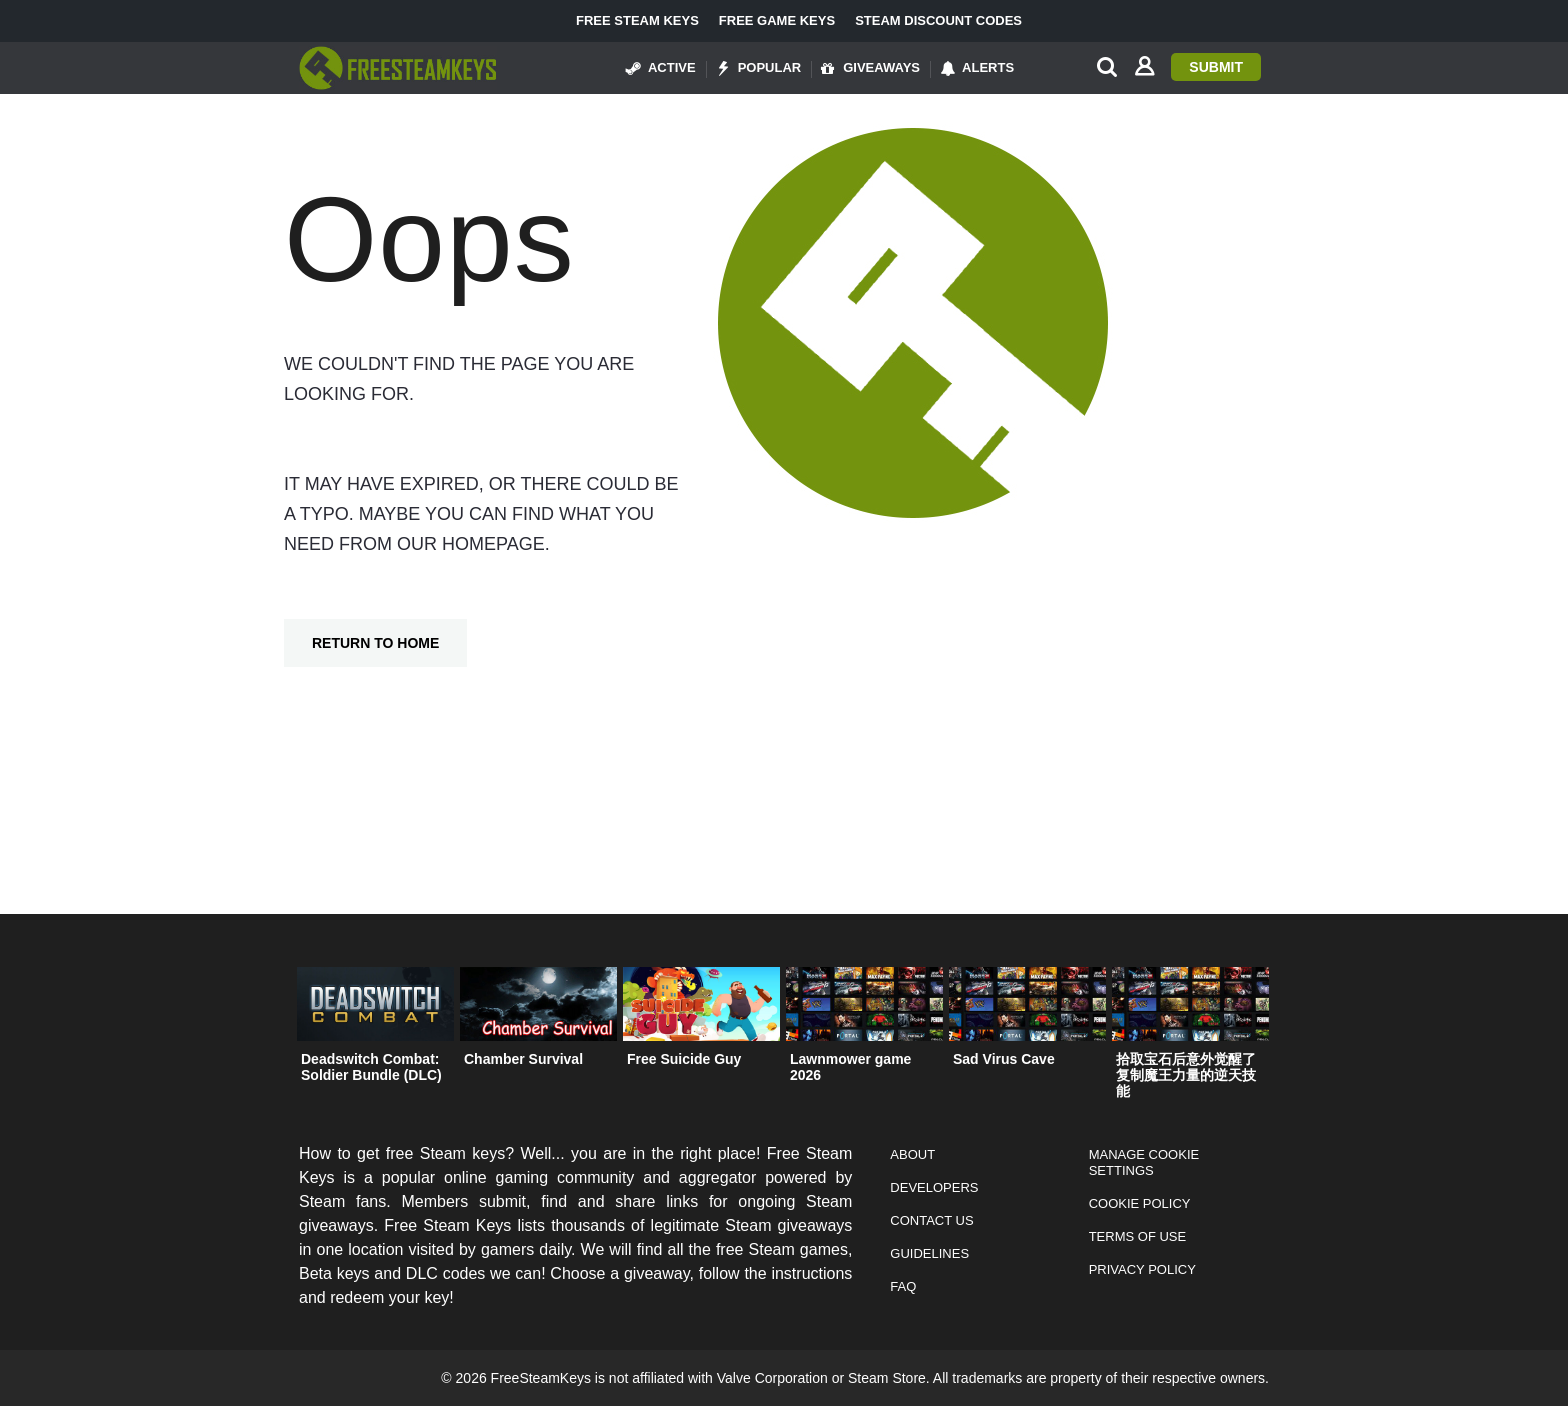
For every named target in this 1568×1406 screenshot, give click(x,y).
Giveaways (870, 68)
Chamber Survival (523, 1059)
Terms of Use (1138, 1236)
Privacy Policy (1142, 1269)
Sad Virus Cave (1004, 1059)
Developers (934, 1187)
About (912, 1154)
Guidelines (929, 1253)
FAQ (903, 1286)
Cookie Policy (1140, 1203)
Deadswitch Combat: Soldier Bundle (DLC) (371, 1067)
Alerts (977, 68)
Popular (759, 68)
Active (661, 68)
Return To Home (375, 643)
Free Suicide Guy (684, 1059)
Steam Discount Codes (938, 21)
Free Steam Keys (637, 21)
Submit (1216, 67)
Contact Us (931, 1220)
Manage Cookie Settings (1144, 1162)
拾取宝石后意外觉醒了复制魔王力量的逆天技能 (1186, 1075)
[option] (375, 1029)
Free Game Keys (777, 21)
